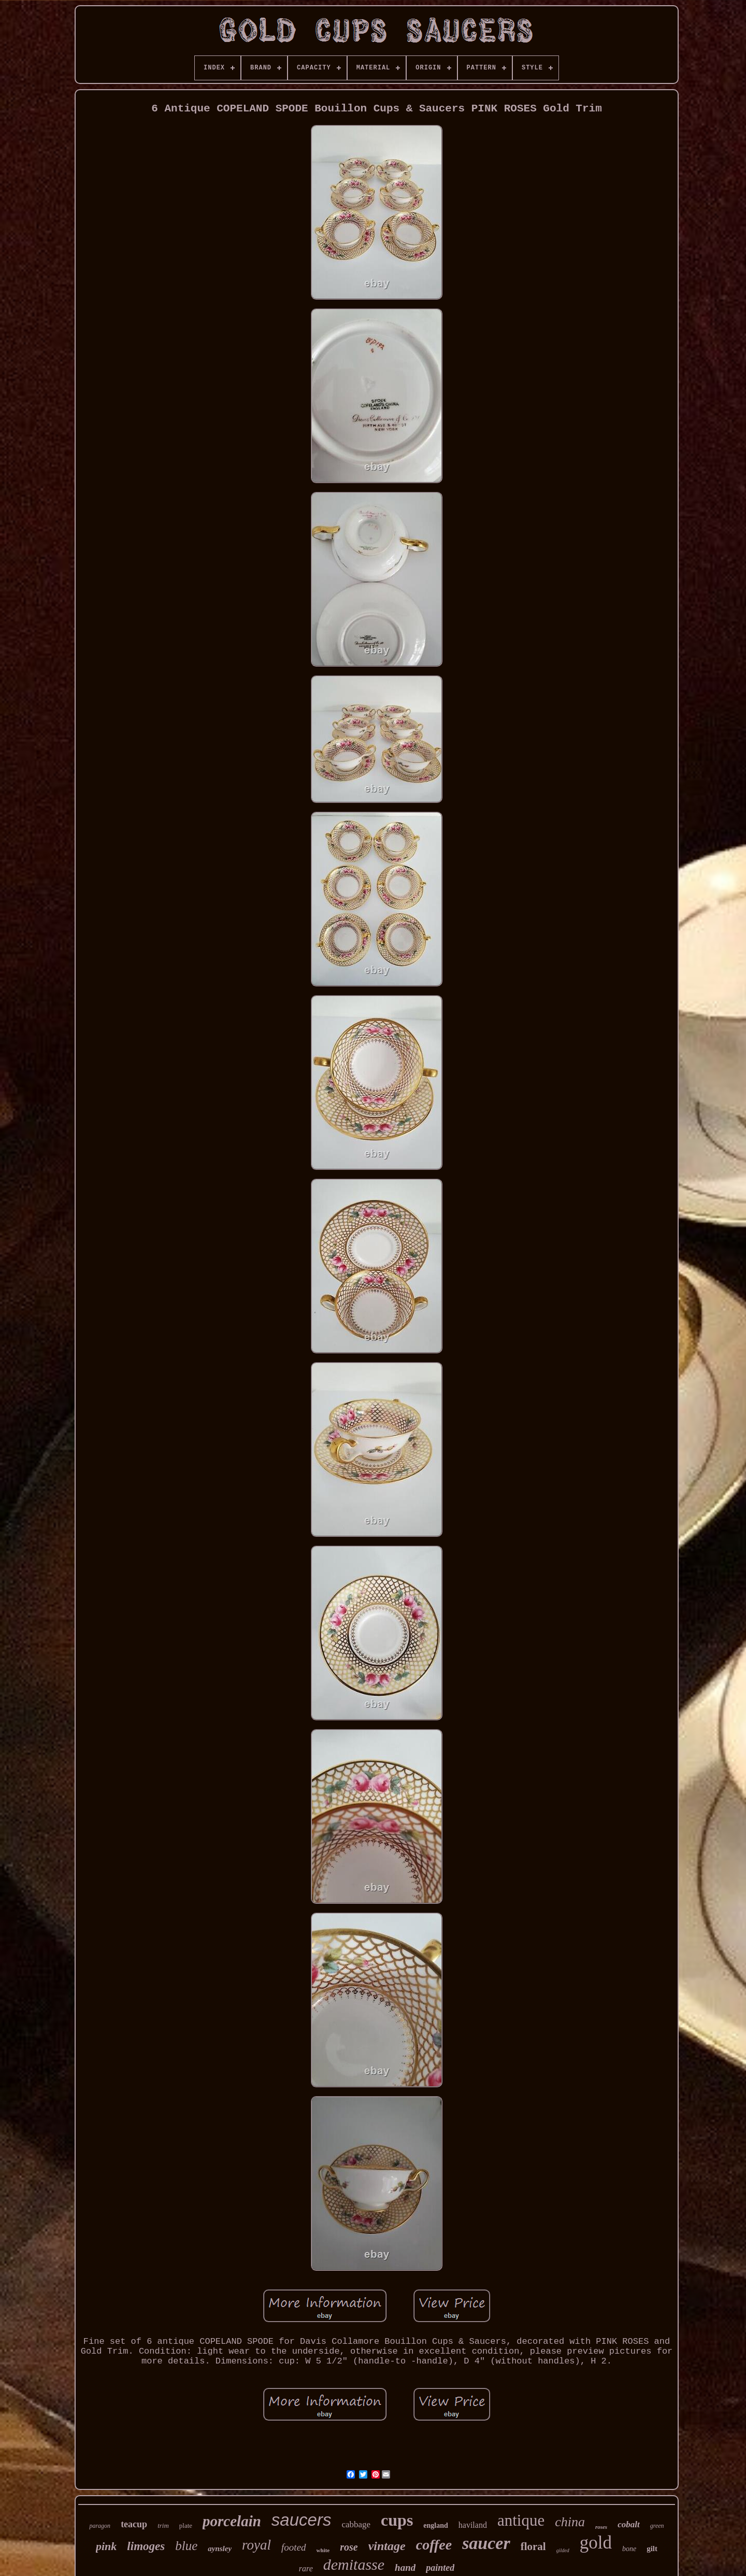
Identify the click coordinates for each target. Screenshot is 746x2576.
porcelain (232, 2521)
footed (293, 2547)
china (570, 2521)
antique (520, 2520)
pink (106, 2546)
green (657, 2525)
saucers (301, 2519)
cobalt (629, 2524)
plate (185, 2525)
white (323, 2550)
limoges (146, 2546)
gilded (562, 2550)
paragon (99, 2525)
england (435, 2525)
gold (596, 2542)
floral (533, 2546)
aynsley (220, 2548)
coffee (434, 2545)
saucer (486, 2543)
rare (306, 2568)
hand (405, 2567)
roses (601, 2527)
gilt (652, 2548)
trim (163, 2525)
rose (348, 2547)
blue (186, 2546)
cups (397, 2520)
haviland (472, 2525)
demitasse (353, 2564)
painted (440, 2568)
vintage (387, 2546)
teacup (134, 2524)
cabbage (355, 2524)
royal (256, 2545)
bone (629, 2549)
